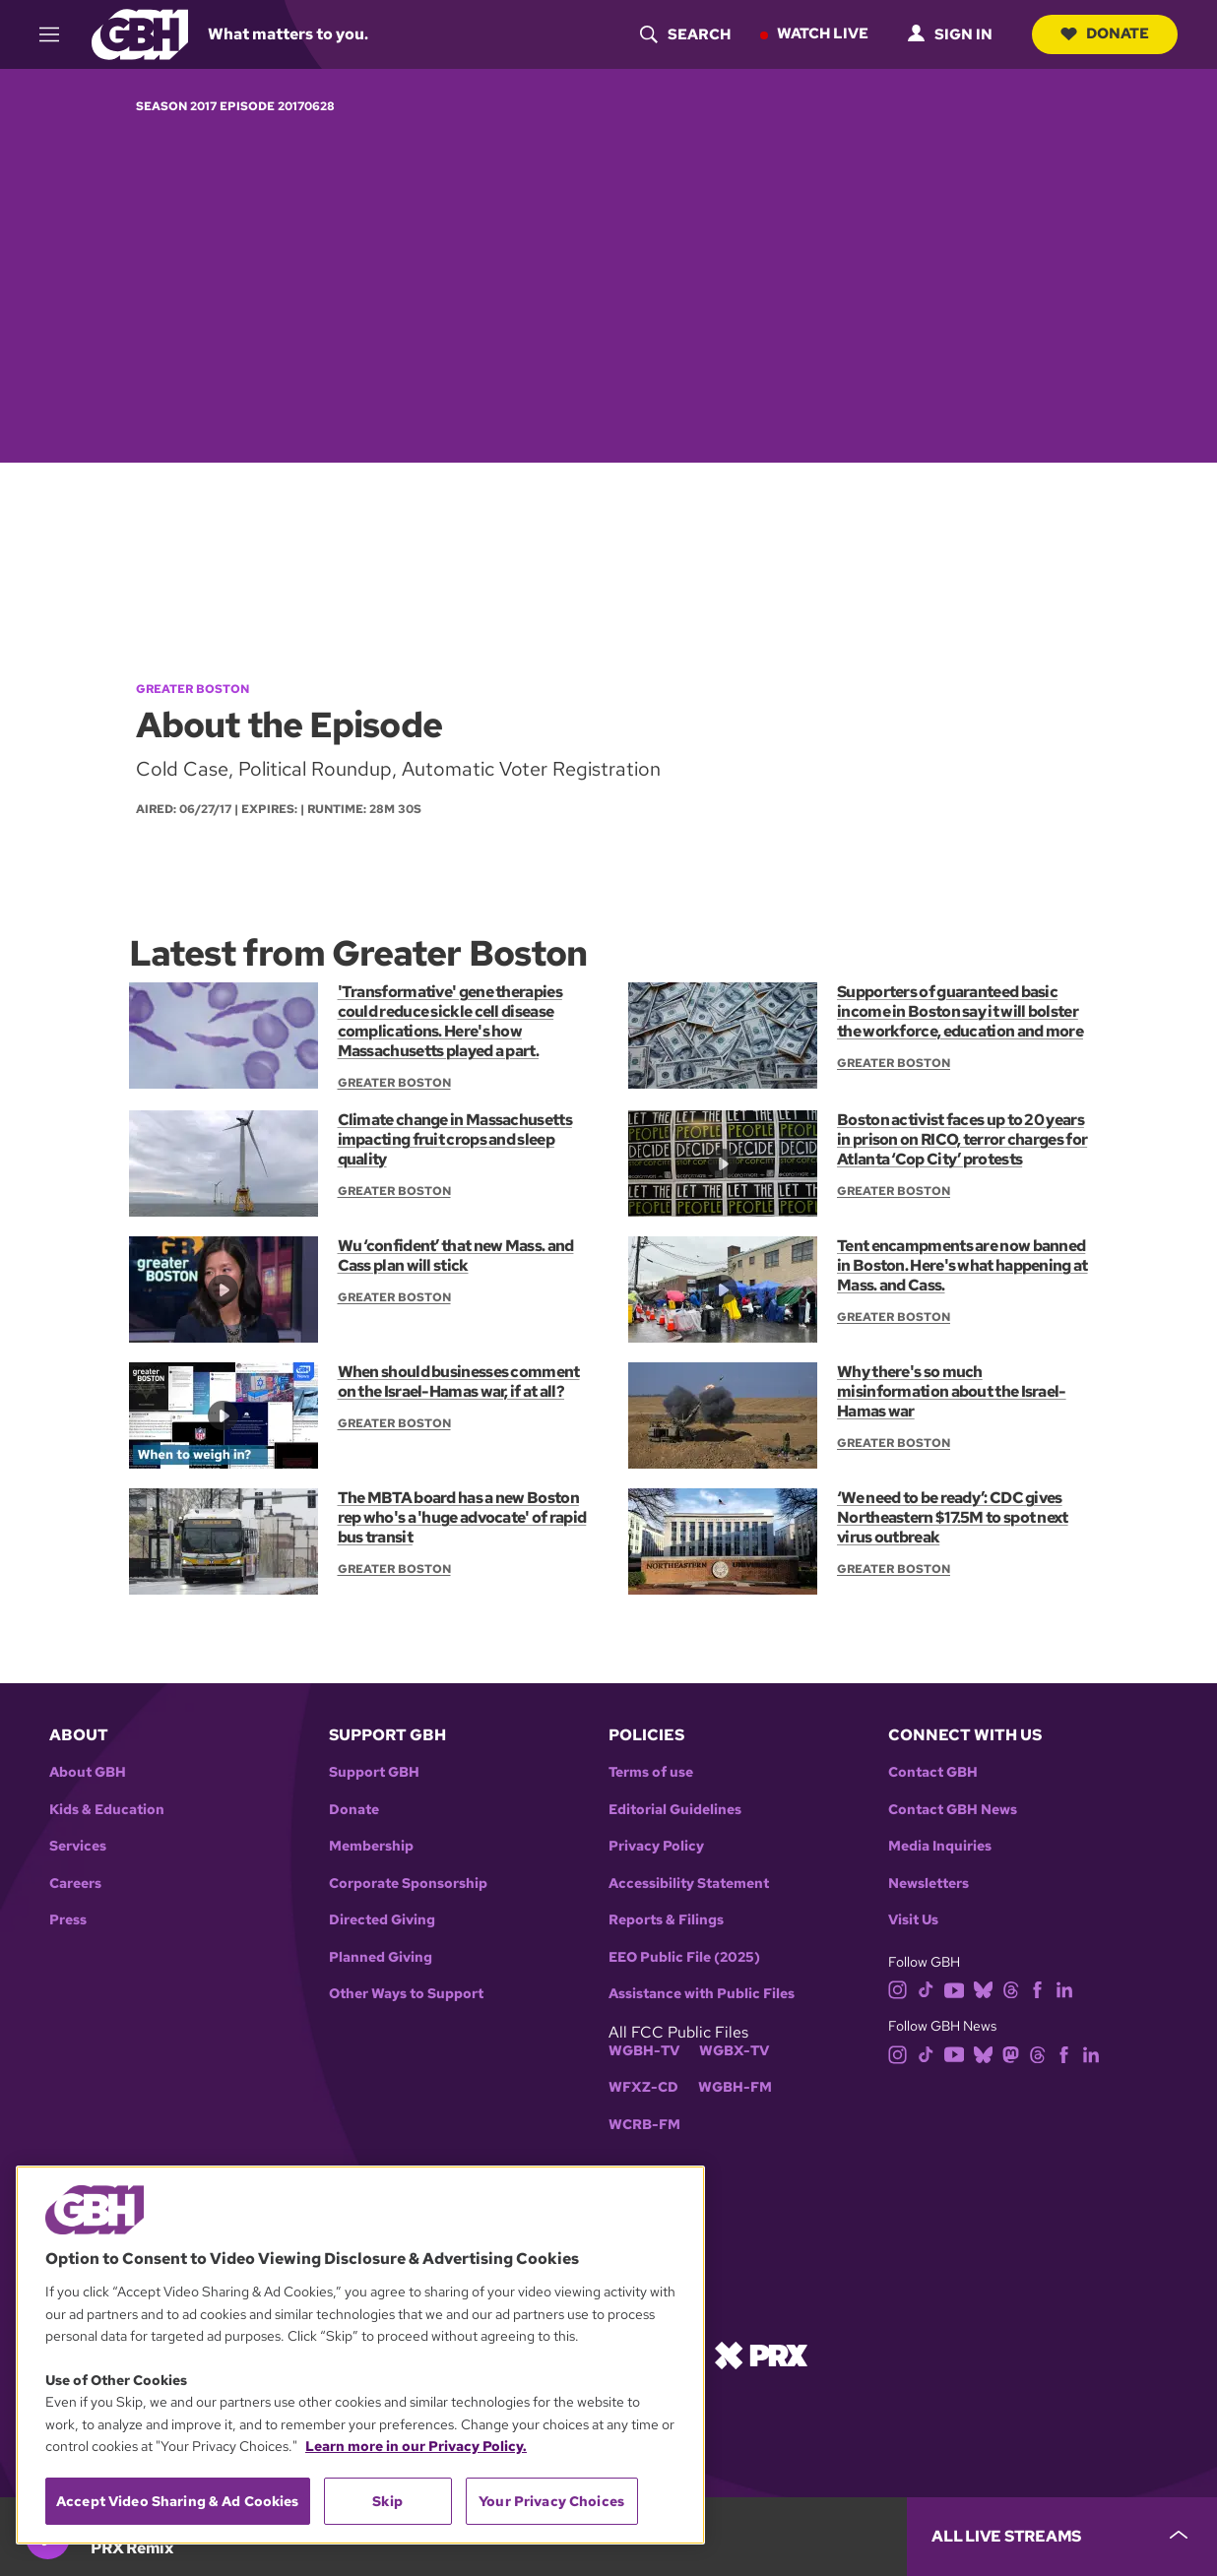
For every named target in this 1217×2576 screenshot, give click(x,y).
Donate (1103, 33)
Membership (371, 1846)
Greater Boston (192, 689)
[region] (360, 2355)
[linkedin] (1064, 1989)
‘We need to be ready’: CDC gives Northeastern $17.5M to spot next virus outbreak (951, 1517)
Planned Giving (380, 1957)
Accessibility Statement (688, 1883)
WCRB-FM (644, 2124)
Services (77, 1846)
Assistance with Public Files (701, 1993)
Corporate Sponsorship (408, 1883)
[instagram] (898, 1989)
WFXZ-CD (643, 2087)
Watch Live (819, 33)
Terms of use (650, 1772)
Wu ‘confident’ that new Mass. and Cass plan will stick (455, 1255)
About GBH (87, 1772)
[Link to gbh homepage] (140, 33)
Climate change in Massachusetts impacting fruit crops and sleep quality (454, 1139)
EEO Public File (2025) (684, 1957)
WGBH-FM (735, 2087)
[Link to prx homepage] (761, 2353)
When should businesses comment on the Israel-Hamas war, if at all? (458, 1381)
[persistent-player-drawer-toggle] (1062, 2536)
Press (68, 1920)
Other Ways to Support (406, 1993)
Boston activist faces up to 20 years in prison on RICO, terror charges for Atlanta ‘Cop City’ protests (961, 1139)
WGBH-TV (643, 2050)
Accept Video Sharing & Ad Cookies (177, 2501)
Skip (387, 2501)
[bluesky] (983, 1989)
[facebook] (1037, 1989)
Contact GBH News (952, 1809)
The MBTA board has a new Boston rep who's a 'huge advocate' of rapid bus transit (461, 1517)
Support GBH (374, 1772)
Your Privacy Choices (551, 2501)
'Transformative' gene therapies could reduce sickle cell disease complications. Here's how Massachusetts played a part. (449, 1020)
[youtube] (954, 1989)
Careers (75, 1883)
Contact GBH (933, 1772)
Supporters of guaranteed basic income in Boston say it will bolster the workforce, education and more (959, 1010)
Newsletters (928, 1883)
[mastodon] (1010, 2052)
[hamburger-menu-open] (58, 34)
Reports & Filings (666, 1920)
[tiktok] (926, 1989)
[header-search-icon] (682, 34)
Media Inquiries (940, 1846)
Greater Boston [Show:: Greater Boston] (394, 1082)
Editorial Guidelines (674, 1809)
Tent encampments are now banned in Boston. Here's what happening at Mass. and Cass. (961, 1265)
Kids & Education (106, 1809)
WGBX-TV (734, 2050)
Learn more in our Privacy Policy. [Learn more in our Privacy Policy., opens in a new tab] (416, 2446)
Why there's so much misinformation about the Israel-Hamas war (950, 1391)
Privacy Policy (656, 1846)
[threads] (1010, 1989)
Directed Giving (382, 1920)
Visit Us (913, 1920)
